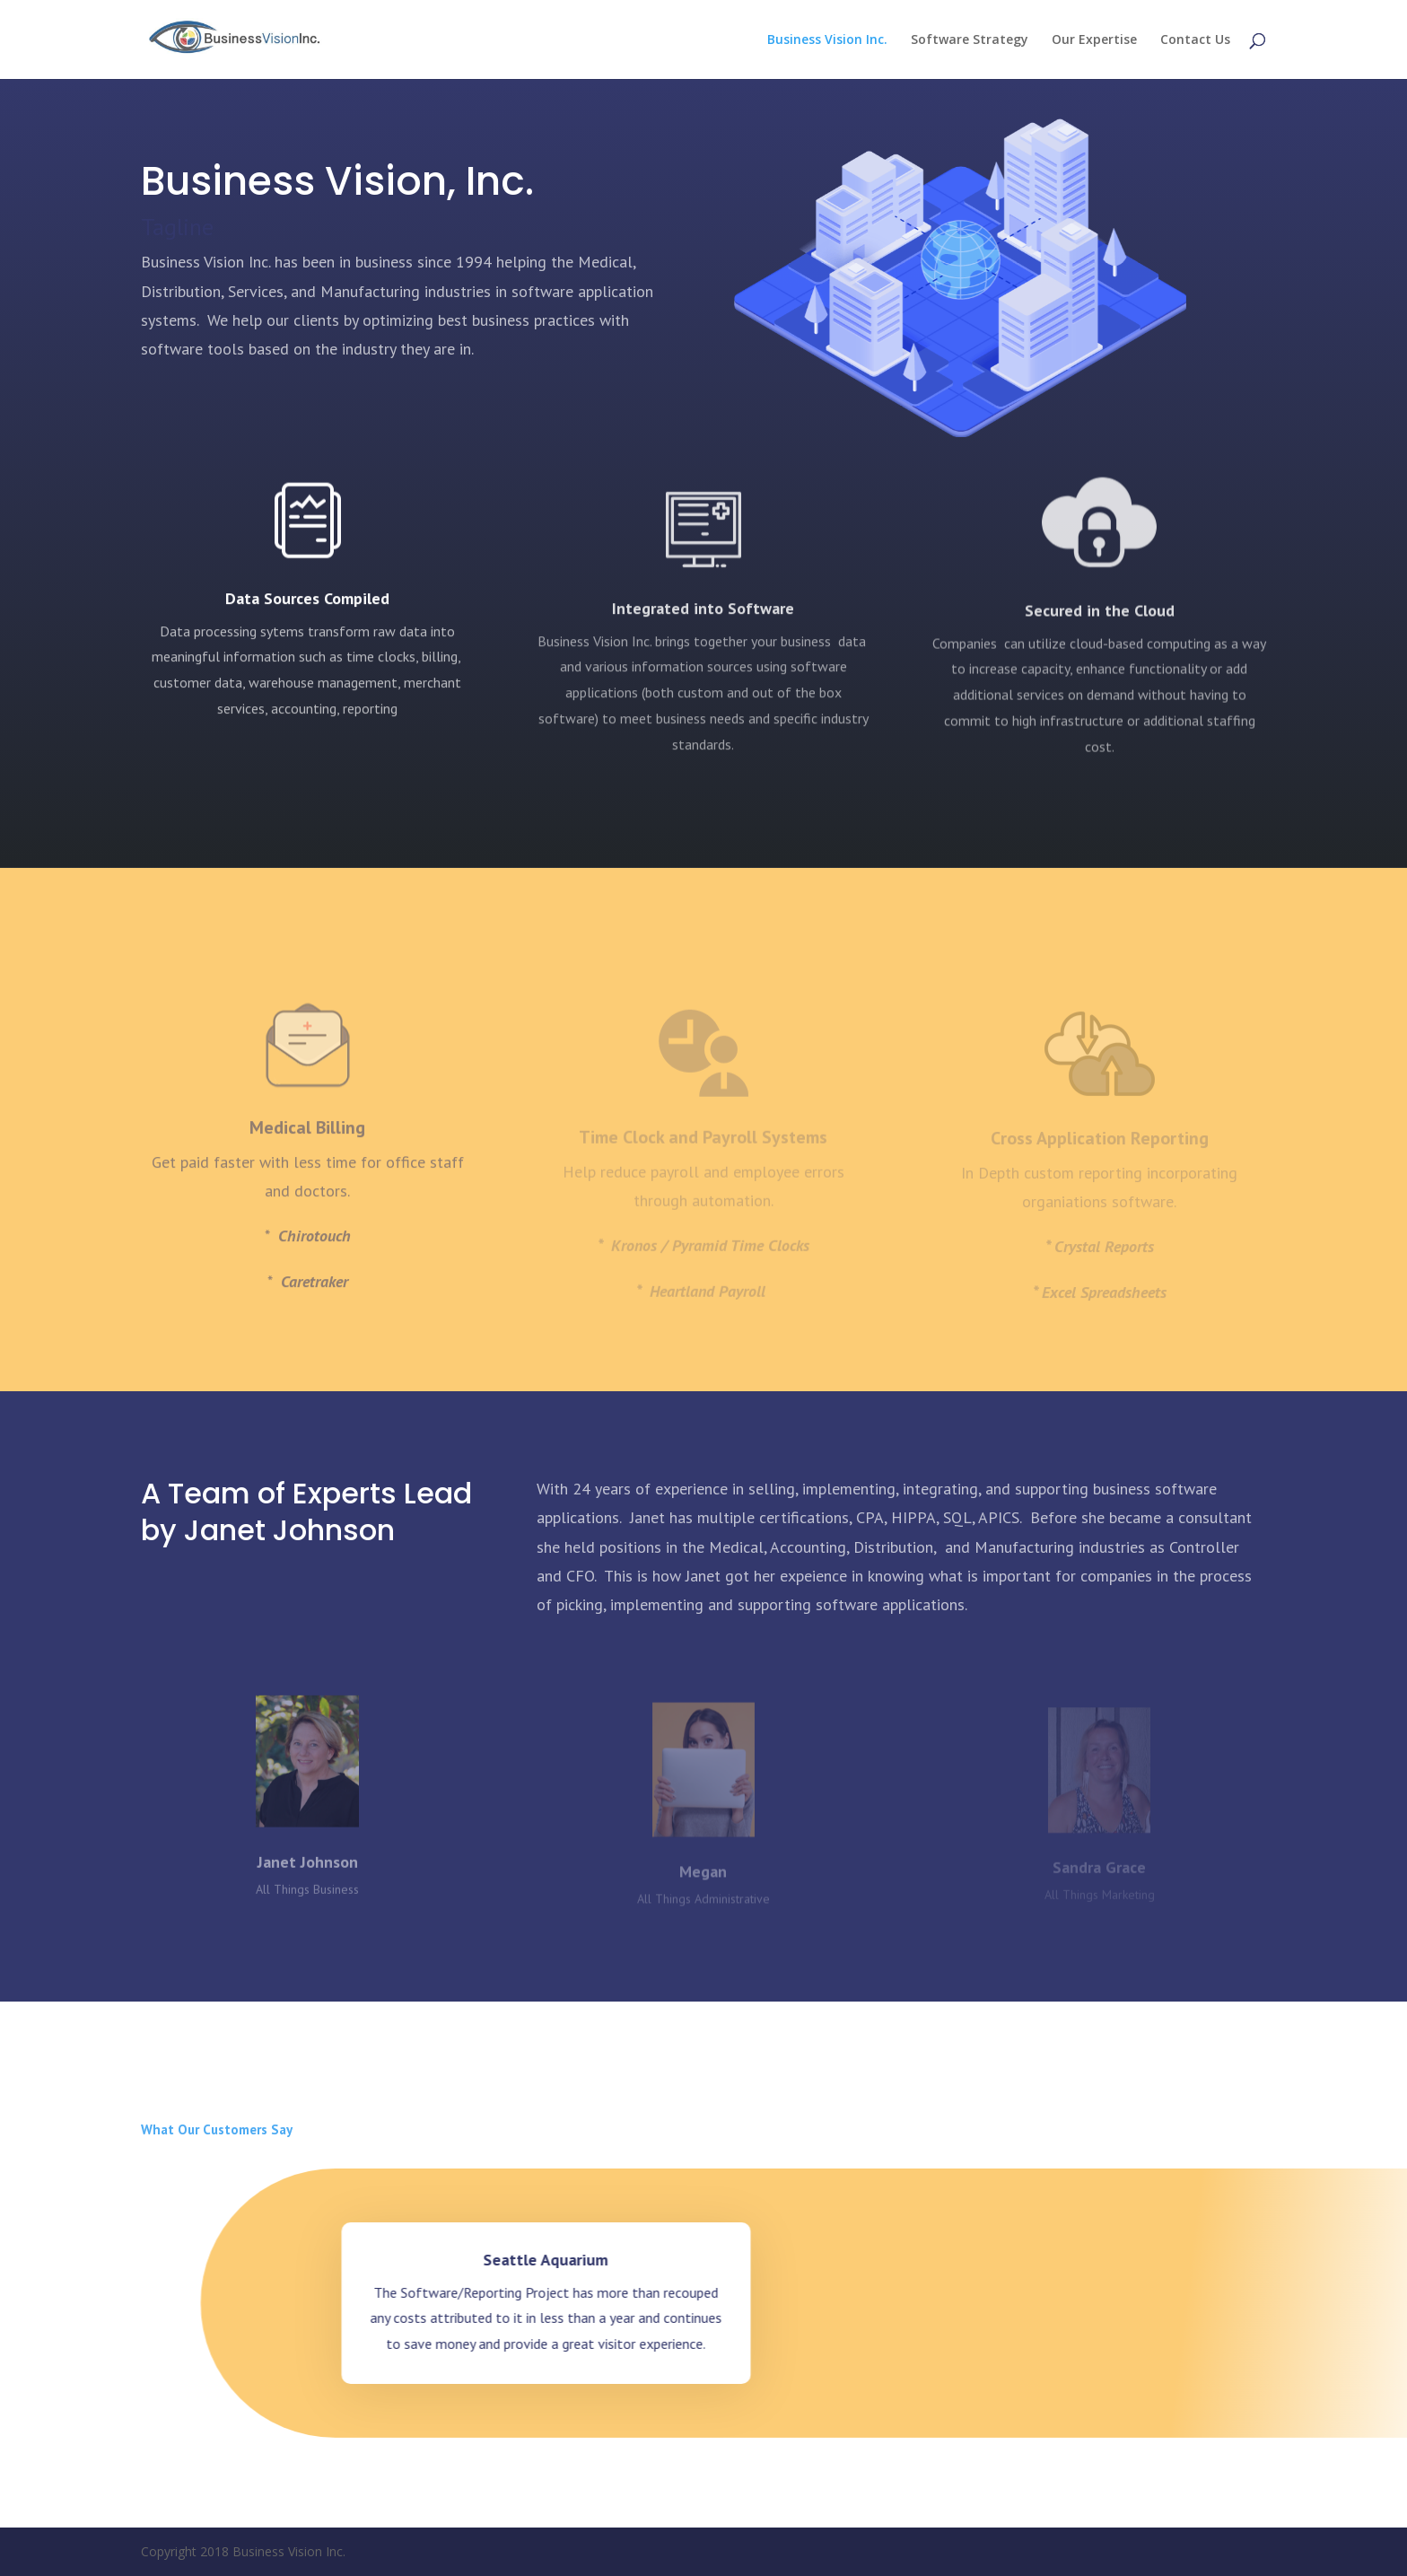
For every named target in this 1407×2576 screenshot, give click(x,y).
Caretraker (314, 1312)
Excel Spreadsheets (1104, 1303)
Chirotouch (314, 1267)
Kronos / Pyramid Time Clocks (710, 1257)
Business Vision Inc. (827, 40)
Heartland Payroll (710, 1302)
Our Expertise (1094, 40)
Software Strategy (969, 40)
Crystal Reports (1104, 1258)
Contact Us (1195, 40)
